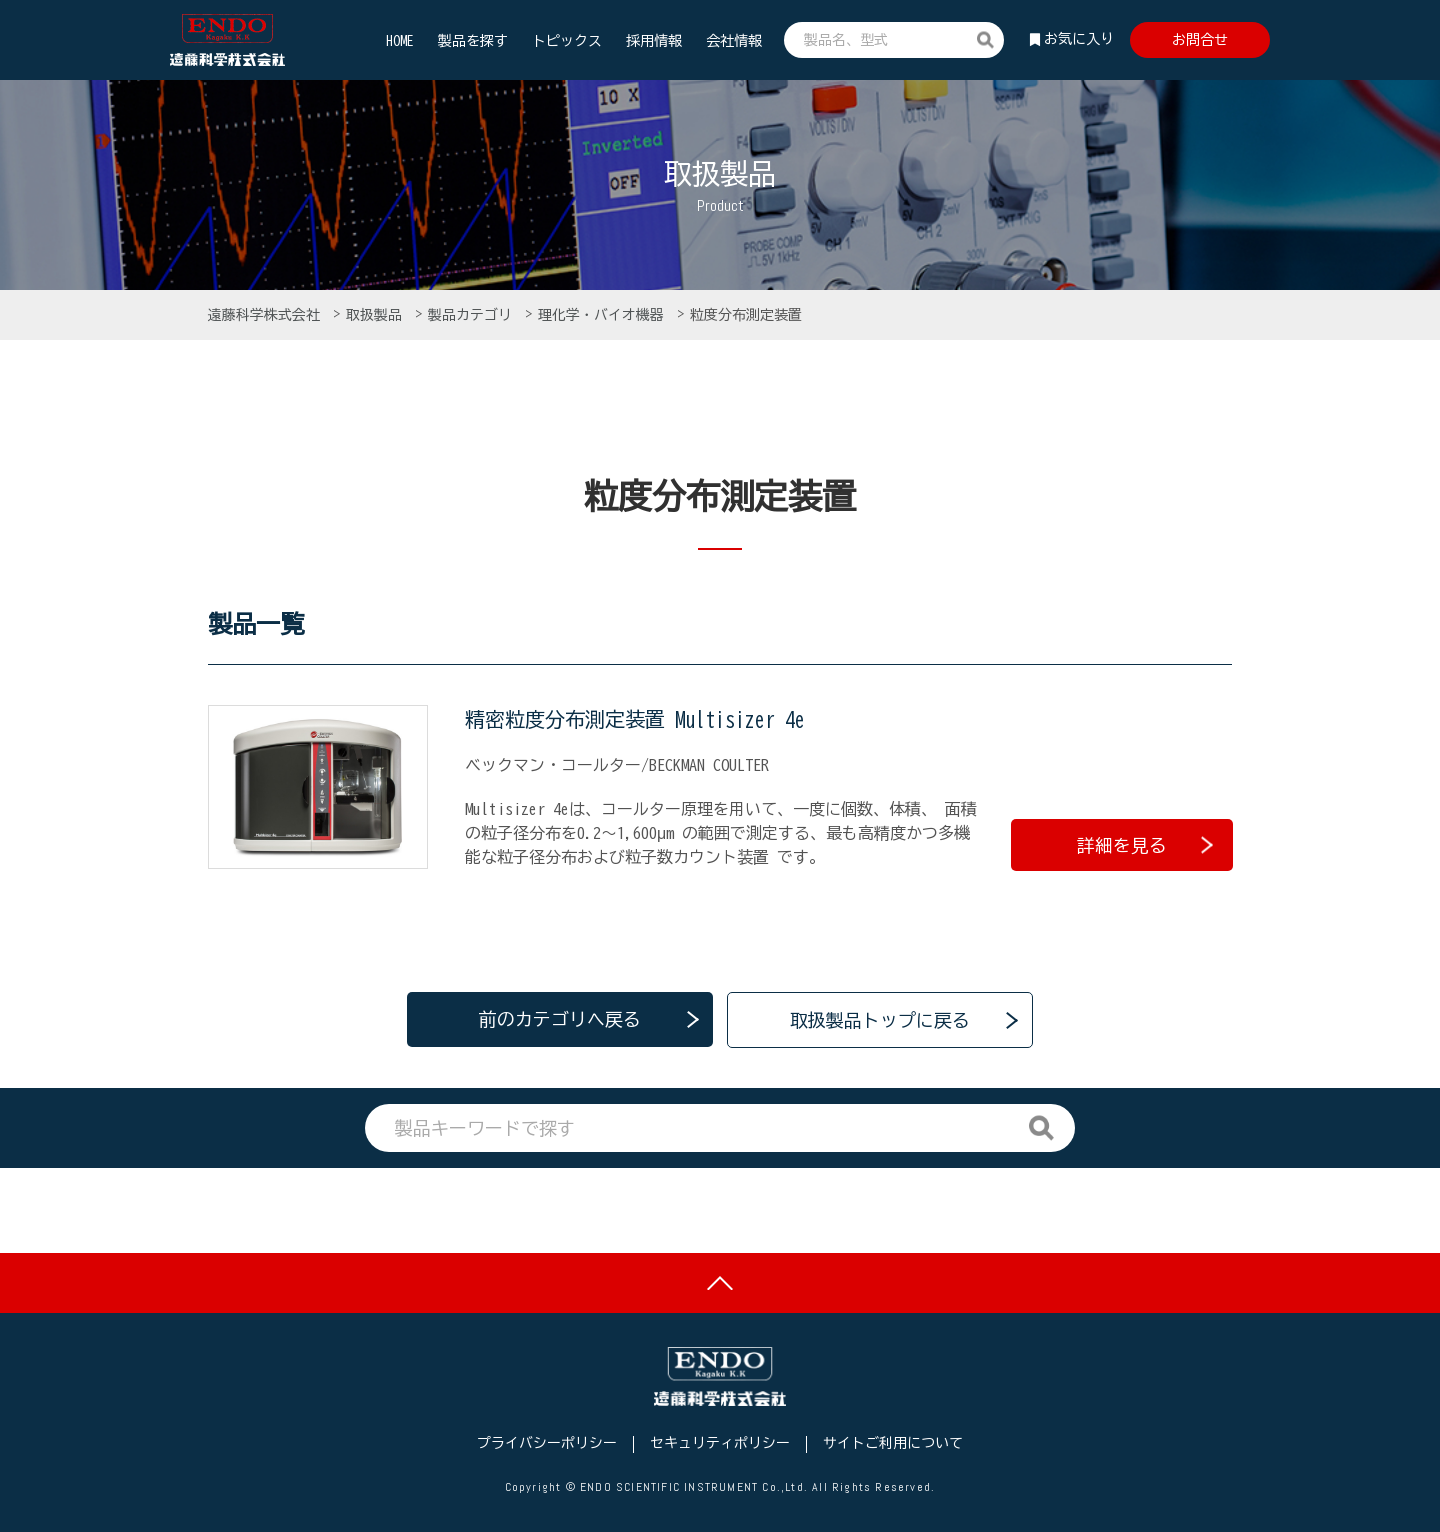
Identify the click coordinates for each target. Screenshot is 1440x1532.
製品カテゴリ (473, 315)
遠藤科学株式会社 (267, 315)
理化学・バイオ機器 (604, 315)
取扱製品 (377, 315)
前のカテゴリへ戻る (560, 1018)
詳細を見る (1145, 843)
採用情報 (654, 41)
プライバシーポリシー (547, 1443)
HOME (400, 41)
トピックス (567, 41)
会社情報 (734, 41)
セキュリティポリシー (720, 1443)
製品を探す (473, 41)
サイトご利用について (893, 1443)
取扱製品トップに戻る (880, 1018)
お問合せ (1200, 40)
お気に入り (1079, 39)
